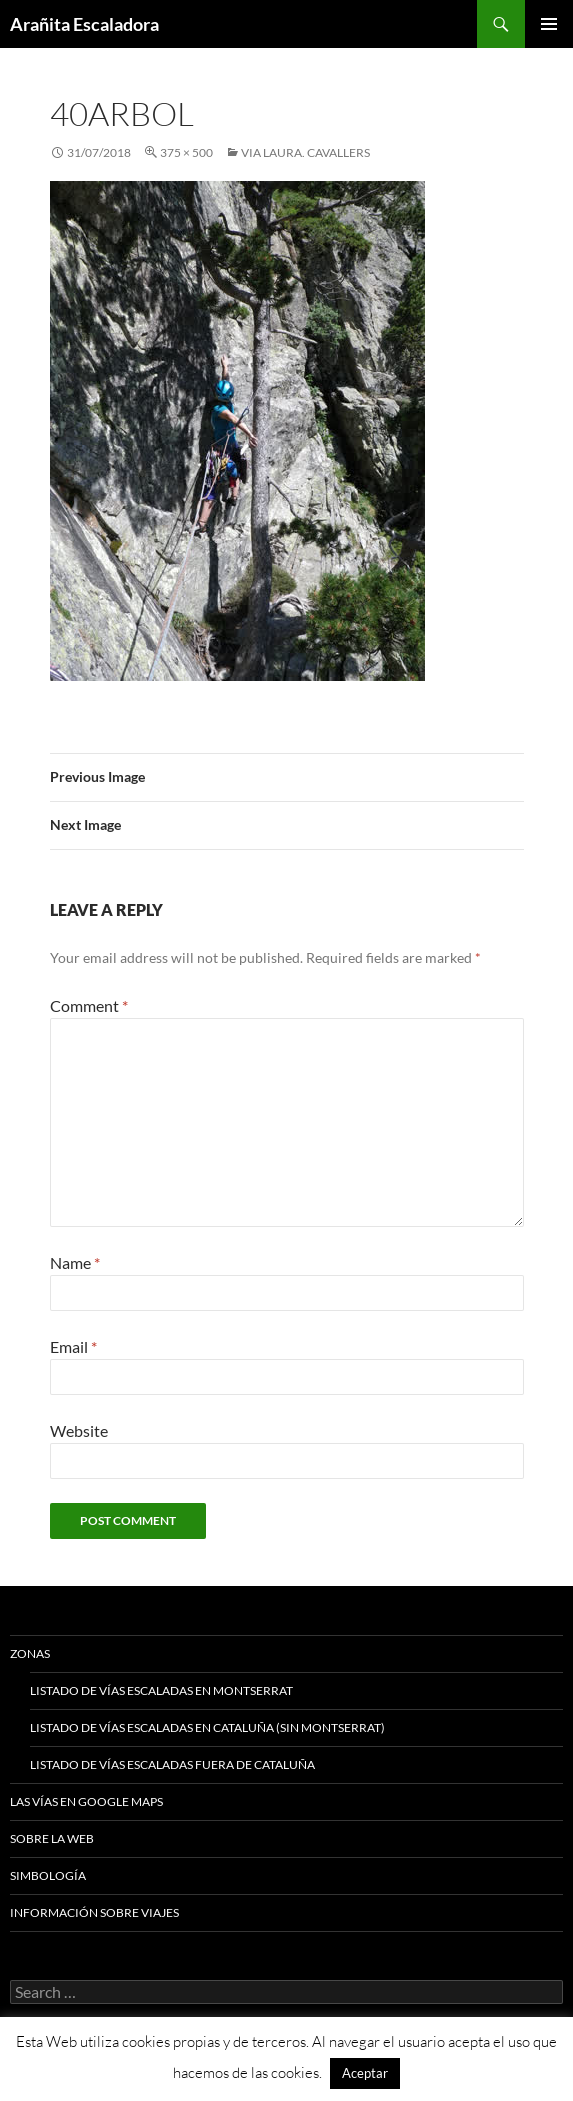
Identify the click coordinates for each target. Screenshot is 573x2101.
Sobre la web (52, 1838)
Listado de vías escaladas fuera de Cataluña (172, 1764)
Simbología (48, 1875)
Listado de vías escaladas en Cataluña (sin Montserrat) (207, 1727)
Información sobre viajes (94, 1912)
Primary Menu (549, 24)
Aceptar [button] (365, 2073)
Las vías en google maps (86, 1801)
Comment (89, 1005)
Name (75, 1262)
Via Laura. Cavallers (305, 152)
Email (73, 1346)
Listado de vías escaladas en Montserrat (161, 1690)
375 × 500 (186, 152)
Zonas (30, 1653)
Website (79, 1430)
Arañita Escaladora (84, 24)
